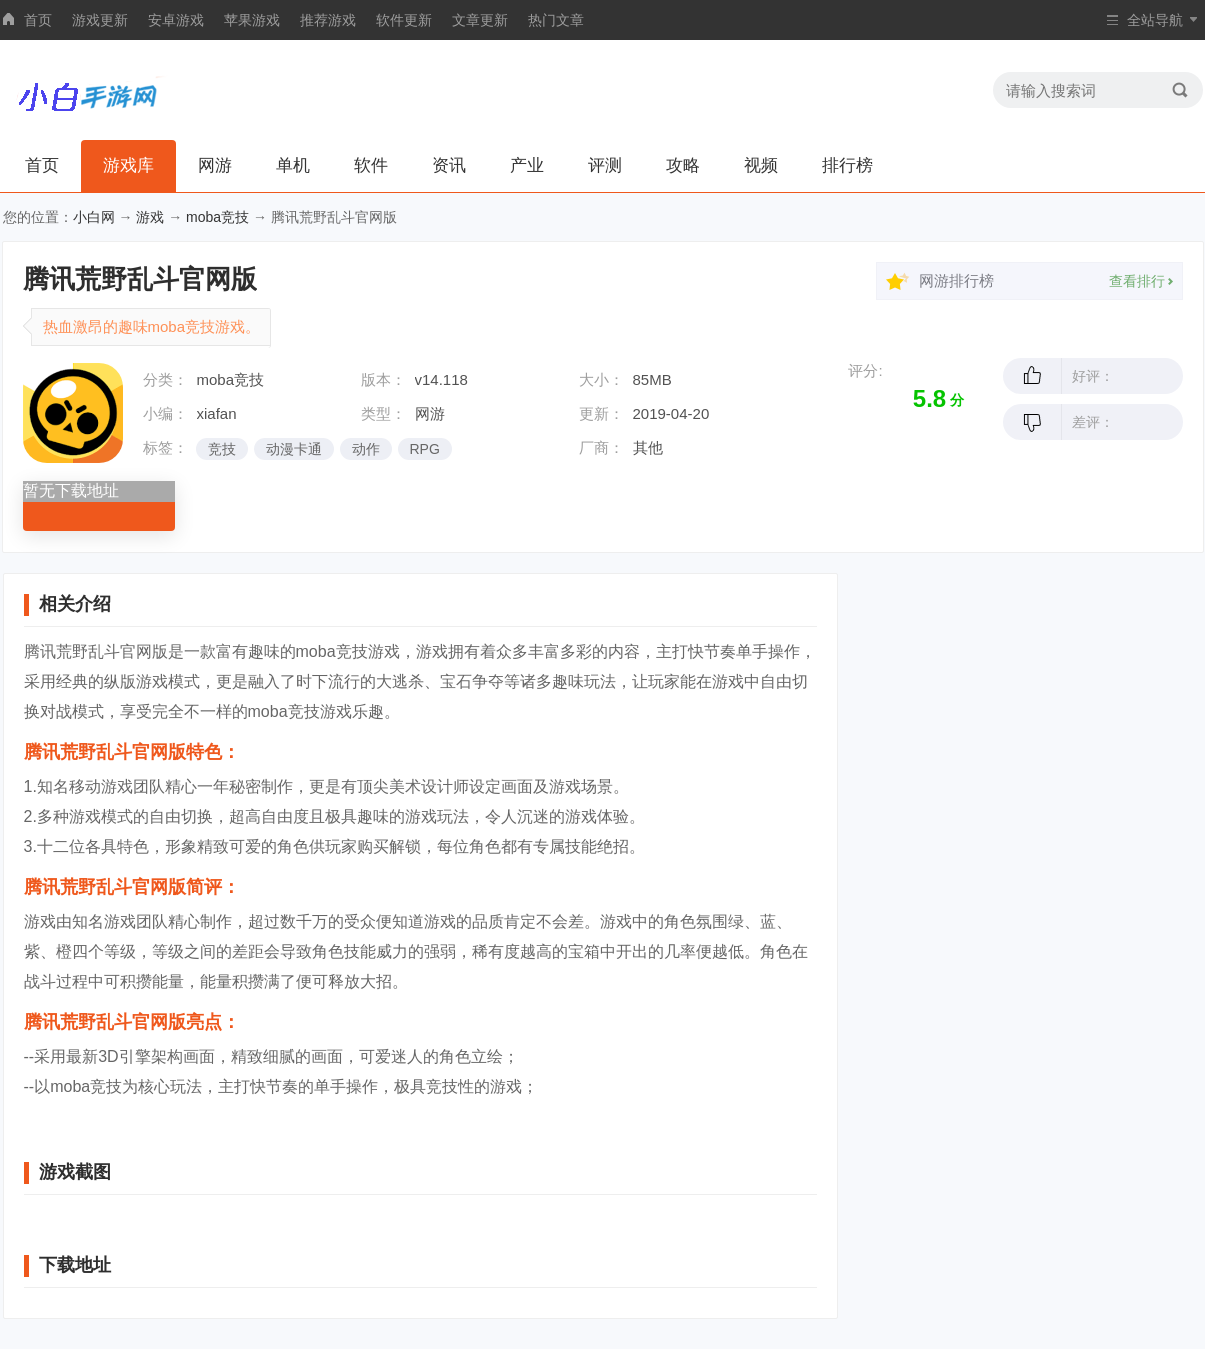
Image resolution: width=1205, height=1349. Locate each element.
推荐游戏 (328, 20)
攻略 (683, 165)
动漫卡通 (294, 449)
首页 (38, 20)
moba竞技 (217, 217)
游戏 (150, 217)
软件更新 (404, 20)
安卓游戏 (176, 20)
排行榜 (847, 165)
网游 (215, 165)
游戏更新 (100, 20)
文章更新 (480, 20)
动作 (366, 449)
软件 (371, 165)
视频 (761, 165)
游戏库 (128, 165)
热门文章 (556, 20)
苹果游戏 (252, 20)
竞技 (222, 449)
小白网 (94, 217)
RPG (425, 449)
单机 (293, 165)
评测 (605, 165)
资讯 (449, 165)
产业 (527, 165)
